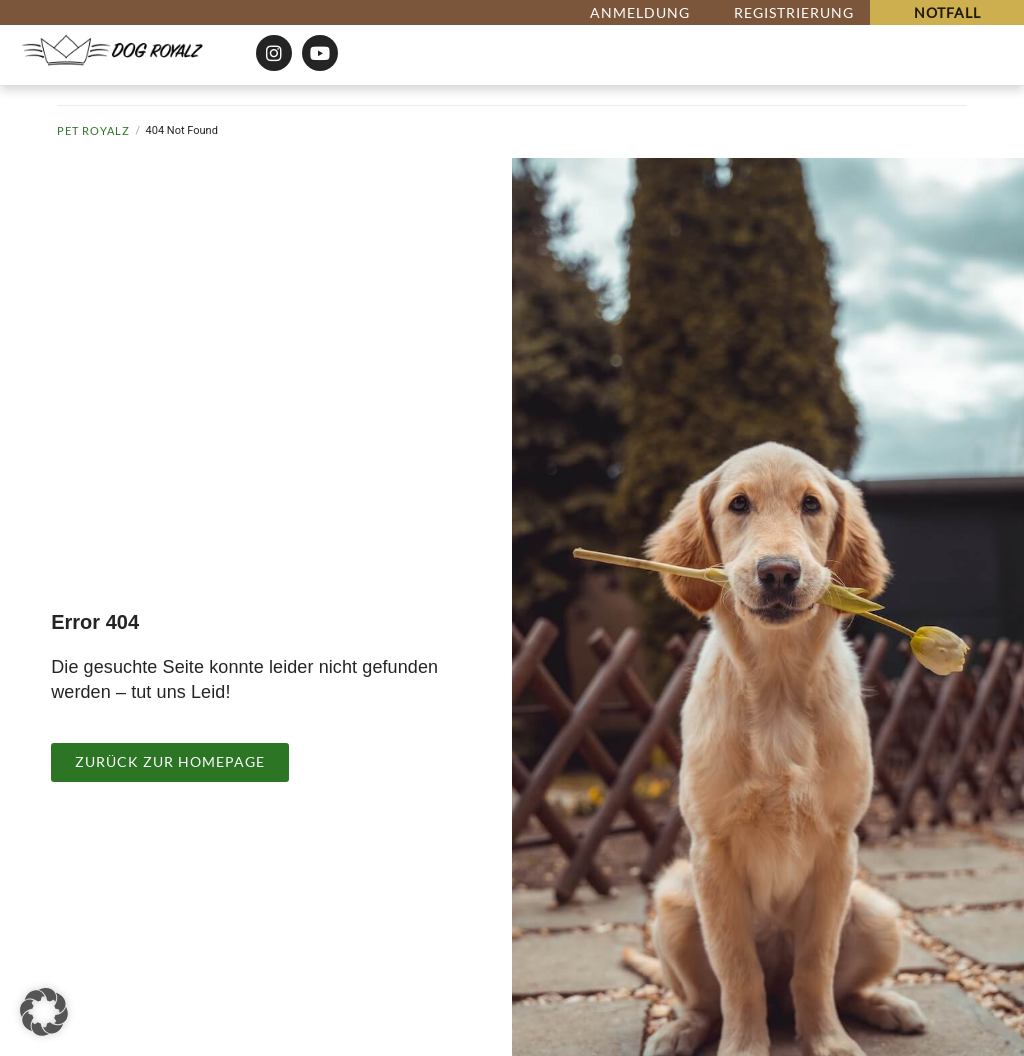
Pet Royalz (93, 130)
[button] (44, 1012)
